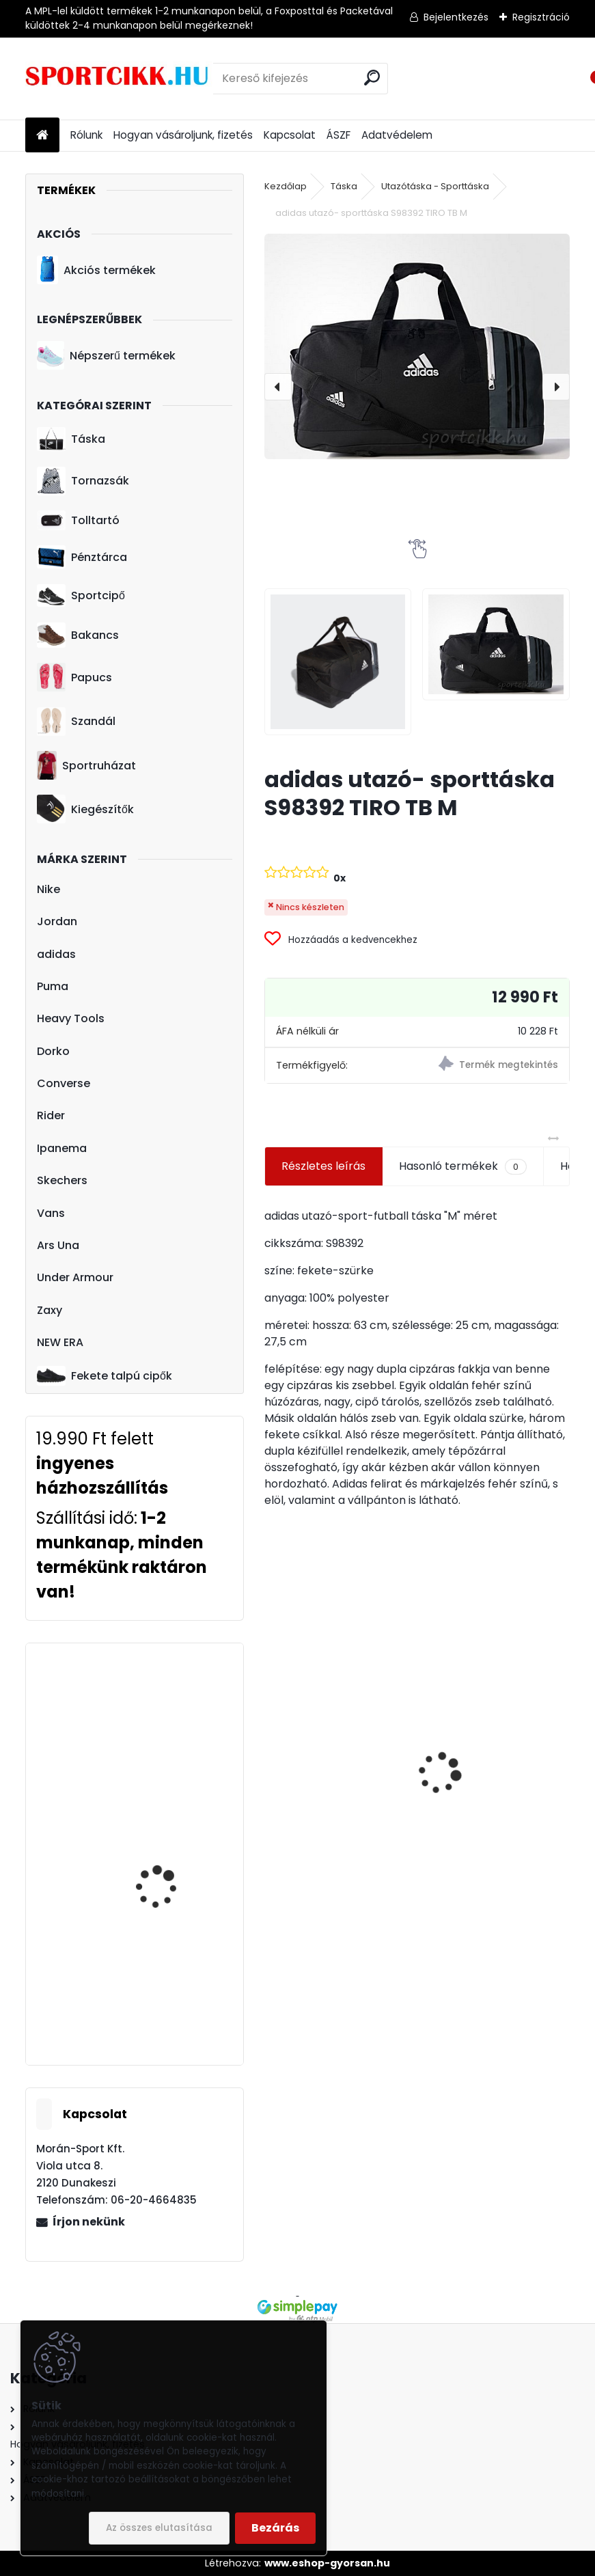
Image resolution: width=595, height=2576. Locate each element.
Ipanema (62, 1148)
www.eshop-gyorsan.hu (327, 2563)
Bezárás (275, 2528)
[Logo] (119, 78)
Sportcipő (81, 595)
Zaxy (49, 1310)
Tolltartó (78, 520)
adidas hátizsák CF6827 (173, 1709)
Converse (63, 1083)
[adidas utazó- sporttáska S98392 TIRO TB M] (417, 346)
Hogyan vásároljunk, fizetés (183, 135)
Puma (52, 986)
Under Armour (75, 1277)
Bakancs (78, 635)
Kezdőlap (285, 186)
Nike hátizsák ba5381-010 (490, 1783)
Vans (51, 1213)
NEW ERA (60, 1342)
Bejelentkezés (456, 17)
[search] (372, 77)
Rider (51, 1115)
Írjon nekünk (89, 2222)
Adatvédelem (396, 135)
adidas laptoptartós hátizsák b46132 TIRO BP (338, 1790)
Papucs (74, 677)
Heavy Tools (71, 1018)
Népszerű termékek (106, 355)
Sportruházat (86, 765)
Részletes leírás (323, 1166)
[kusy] (294, 1878)
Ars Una (58, 1245)
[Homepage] (42, 135)
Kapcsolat (290, 135)
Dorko (53, 1051)
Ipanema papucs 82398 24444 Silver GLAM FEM (172, 1982)
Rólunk (86, 135)
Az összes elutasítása (159, 2527)
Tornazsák (83, 481)
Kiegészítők (85, 809)
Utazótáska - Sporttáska (435, 186)
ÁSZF (338, 135)
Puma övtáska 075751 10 (173, 1881)
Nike (48, 889)
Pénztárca (82, 556)
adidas (56, 954)
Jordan (57, 921)
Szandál (76, 721)
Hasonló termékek (463, 1166)
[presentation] (278, 386)
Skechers (62, 1180)
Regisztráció (541, 17)
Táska (71, 439)
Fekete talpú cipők (104, 1375)
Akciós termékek (96, 270)
